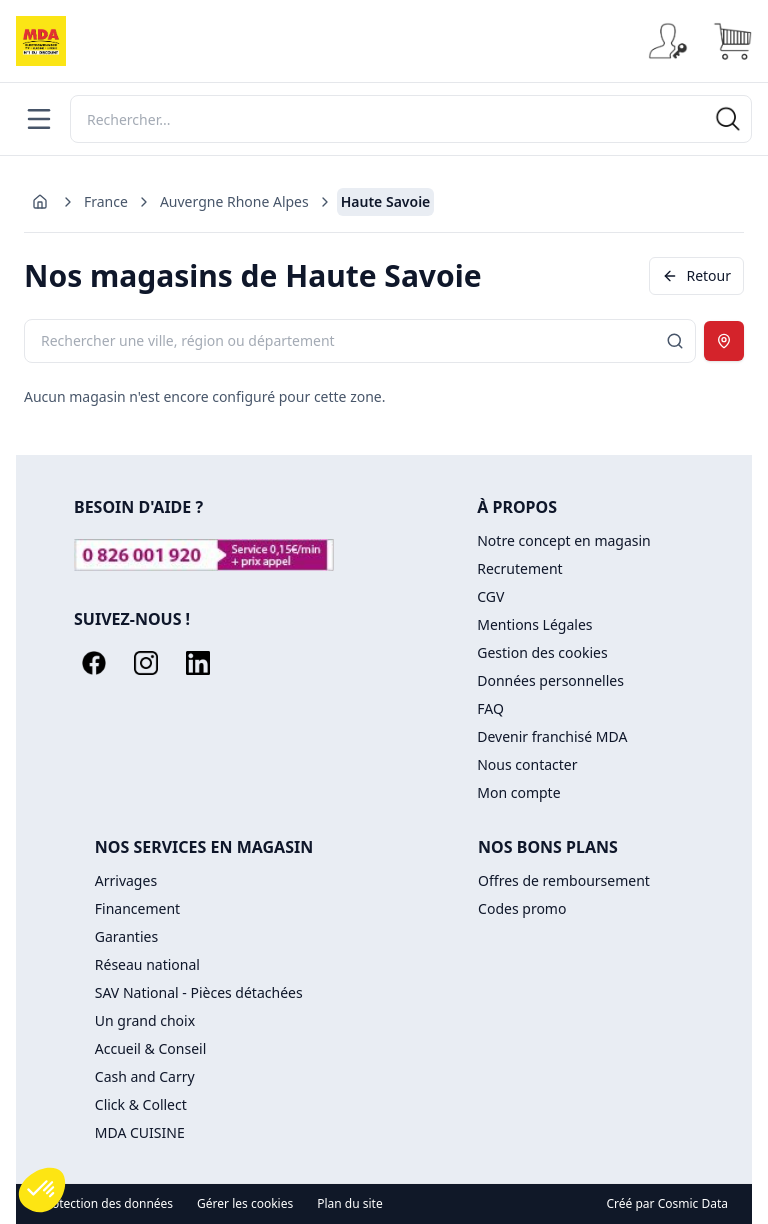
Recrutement (519, 568)
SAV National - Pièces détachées (199, 992)
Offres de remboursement (564, 880)
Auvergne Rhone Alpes (234, 201)
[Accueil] (41, 41)
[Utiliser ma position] (724, 341)
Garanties (126, 936)
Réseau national (147, 964)
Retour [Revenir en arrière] (696, 275)
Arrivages (126, 880)
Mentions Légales (534, 624)
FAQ (490, 708)
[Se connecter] (668, 41)
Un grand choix (145, 1020)
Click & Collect (141, 1104)
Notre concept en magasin (564, 540)
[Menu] (39, 119)
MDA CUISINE (140, 1132)
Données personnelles (550, 680)
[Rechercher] (411, 119)
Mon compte (518, 792)
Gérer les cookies (245, 1204)
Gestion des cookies (542, 652)
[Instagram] (146, 663)
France (106, 201)
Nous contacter (527, 764)
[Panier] (732, 41)
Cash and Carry (145, 1076)
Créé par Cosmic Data (668, 1203)
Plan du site (350, 1204)
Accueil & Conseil (150, 1048)
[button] (42, 1190)
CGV (490, 596)
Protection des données (106, 1204)
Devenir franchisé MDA (552, 736)
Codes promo (522, 908)
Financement (137, 908)
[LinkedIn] (198, 663)
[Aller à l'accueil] (40, 202)
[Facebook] (94, 663)
